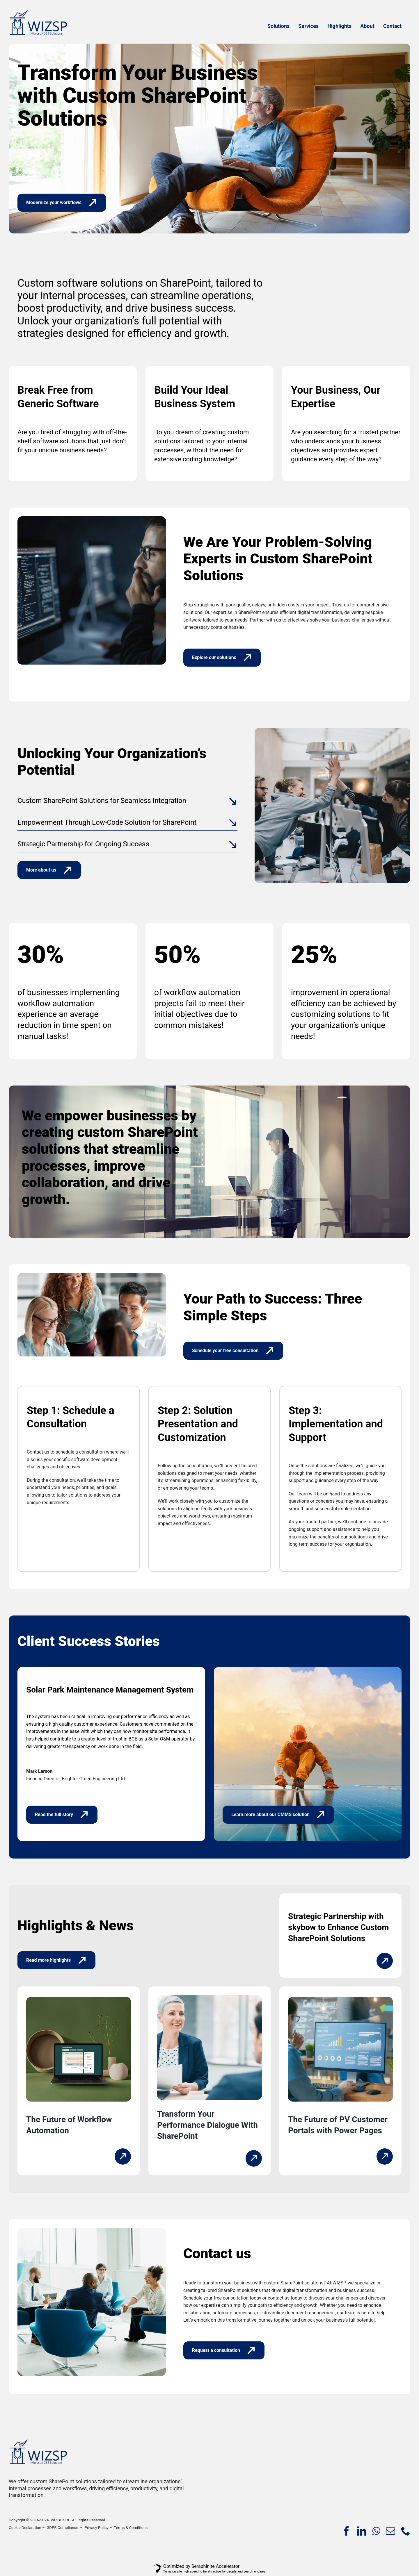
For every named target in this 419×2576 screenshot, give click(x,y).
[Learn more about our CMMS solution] (278, 1815)
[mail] (390, 2531)
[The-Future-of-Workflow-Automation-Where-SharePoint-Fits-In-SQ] (78, 1999)
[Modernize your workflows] (61, 203)
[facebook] (346, 2531)
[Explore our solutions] (222, 658)
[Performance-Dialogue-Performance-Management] (209, 1997)
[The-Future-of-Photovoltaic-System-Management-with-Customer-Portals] (340, 1999)
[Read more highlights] (56, 1960)
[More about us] (49, 870)
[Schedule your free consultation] (233, 1351)
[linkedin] (361, 2531)
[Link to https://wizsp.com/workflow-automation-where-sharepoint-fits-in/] (123, 2156)
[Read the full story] (61, 1815)
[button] (127, 801)
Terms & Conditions (131, 2527)
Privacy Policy (97, 2527)
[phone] (405, 2531)
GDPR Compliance (62, 2527)
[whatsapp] (376, 2531)
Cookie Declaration (25, 2527)
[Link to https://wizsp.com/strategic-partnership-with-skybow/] (385, 1961)
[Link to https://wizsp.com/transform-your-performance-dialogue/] (254, 2158)
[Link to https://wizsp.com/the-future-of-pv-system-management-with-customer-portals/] (385, 2156)
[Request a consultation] (223, 2350)
